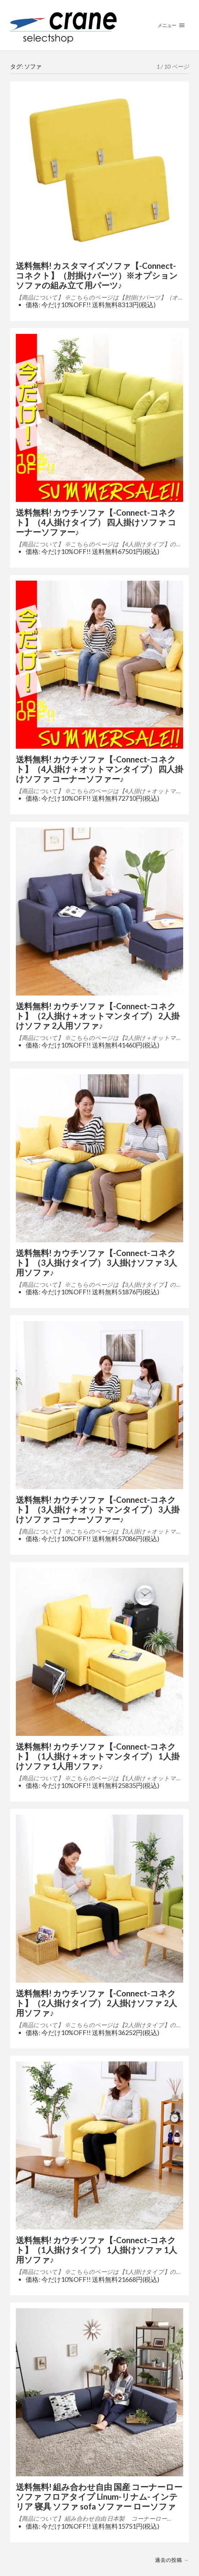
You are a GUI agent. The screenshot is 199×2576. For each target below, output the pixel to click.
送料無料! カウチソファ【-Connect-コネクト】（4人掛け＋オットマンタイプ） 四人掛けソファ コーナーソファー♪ (99, 769)
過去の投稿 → (172, 2560)
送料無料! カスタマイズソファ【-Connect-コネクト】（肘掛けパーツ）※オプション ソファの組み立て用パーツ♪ (97, 275)
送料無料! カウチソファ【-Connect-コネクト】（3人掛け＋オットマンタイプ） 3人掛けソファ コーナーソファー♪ (98, 1509)
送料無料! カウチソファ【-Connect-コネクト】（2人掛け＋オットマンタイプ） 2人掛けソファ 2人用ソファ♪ (98, 1016)
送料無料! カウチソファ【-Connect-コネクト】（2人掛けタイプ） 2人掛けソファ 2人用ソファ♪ (96, 2003)
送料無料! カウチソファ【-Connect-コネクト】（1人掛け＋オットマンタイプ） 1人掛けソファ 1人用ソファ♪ (98, 1756)
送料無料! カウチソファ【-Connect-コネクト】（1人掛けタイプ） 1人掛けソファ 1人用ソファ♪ (96, 2250)
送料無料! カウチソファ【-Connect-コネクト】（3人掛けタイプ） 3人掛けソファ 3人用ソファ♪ (96, 1262)
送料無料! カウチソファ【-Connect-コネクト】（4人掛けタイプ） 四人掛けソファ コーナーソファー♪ (96, 522)
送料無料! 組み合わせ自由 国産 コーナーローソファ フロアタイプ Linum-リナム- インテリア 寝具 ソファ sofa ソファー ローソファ (99, 2496)
